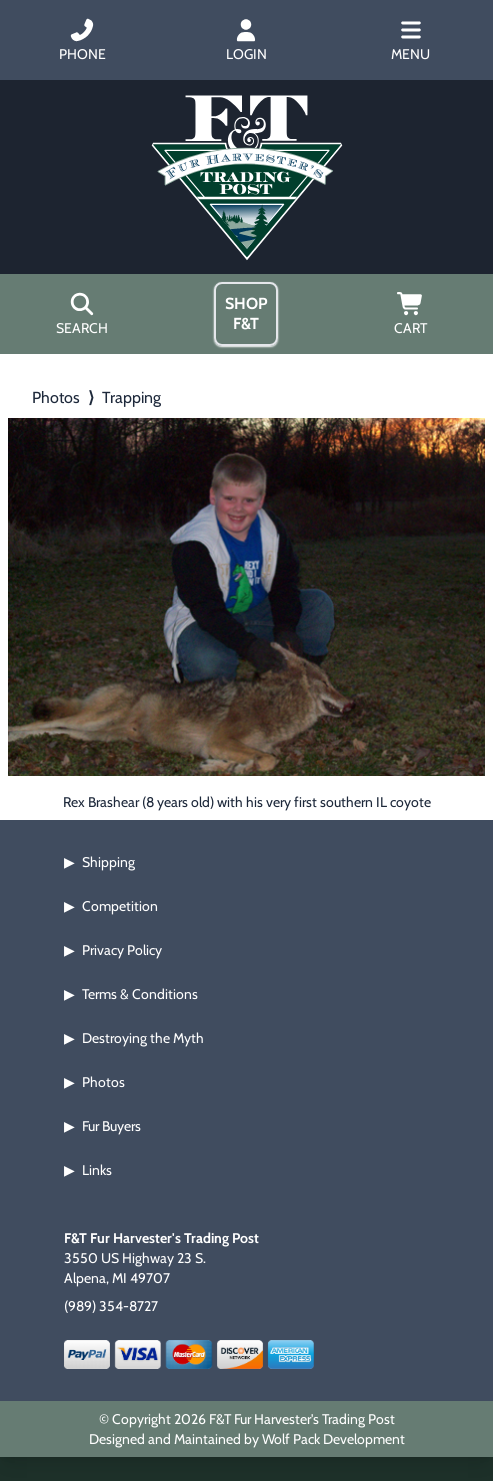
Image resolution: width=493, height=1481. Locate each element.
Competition (120, 906)
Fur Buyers (111, 1126)
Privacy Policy (122, 950)
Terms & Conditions (140, 994)
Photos (56, 397)
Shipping (108, 862)
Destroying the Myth (143, 1038)
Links (97, 1170)
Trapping (131, 397)
